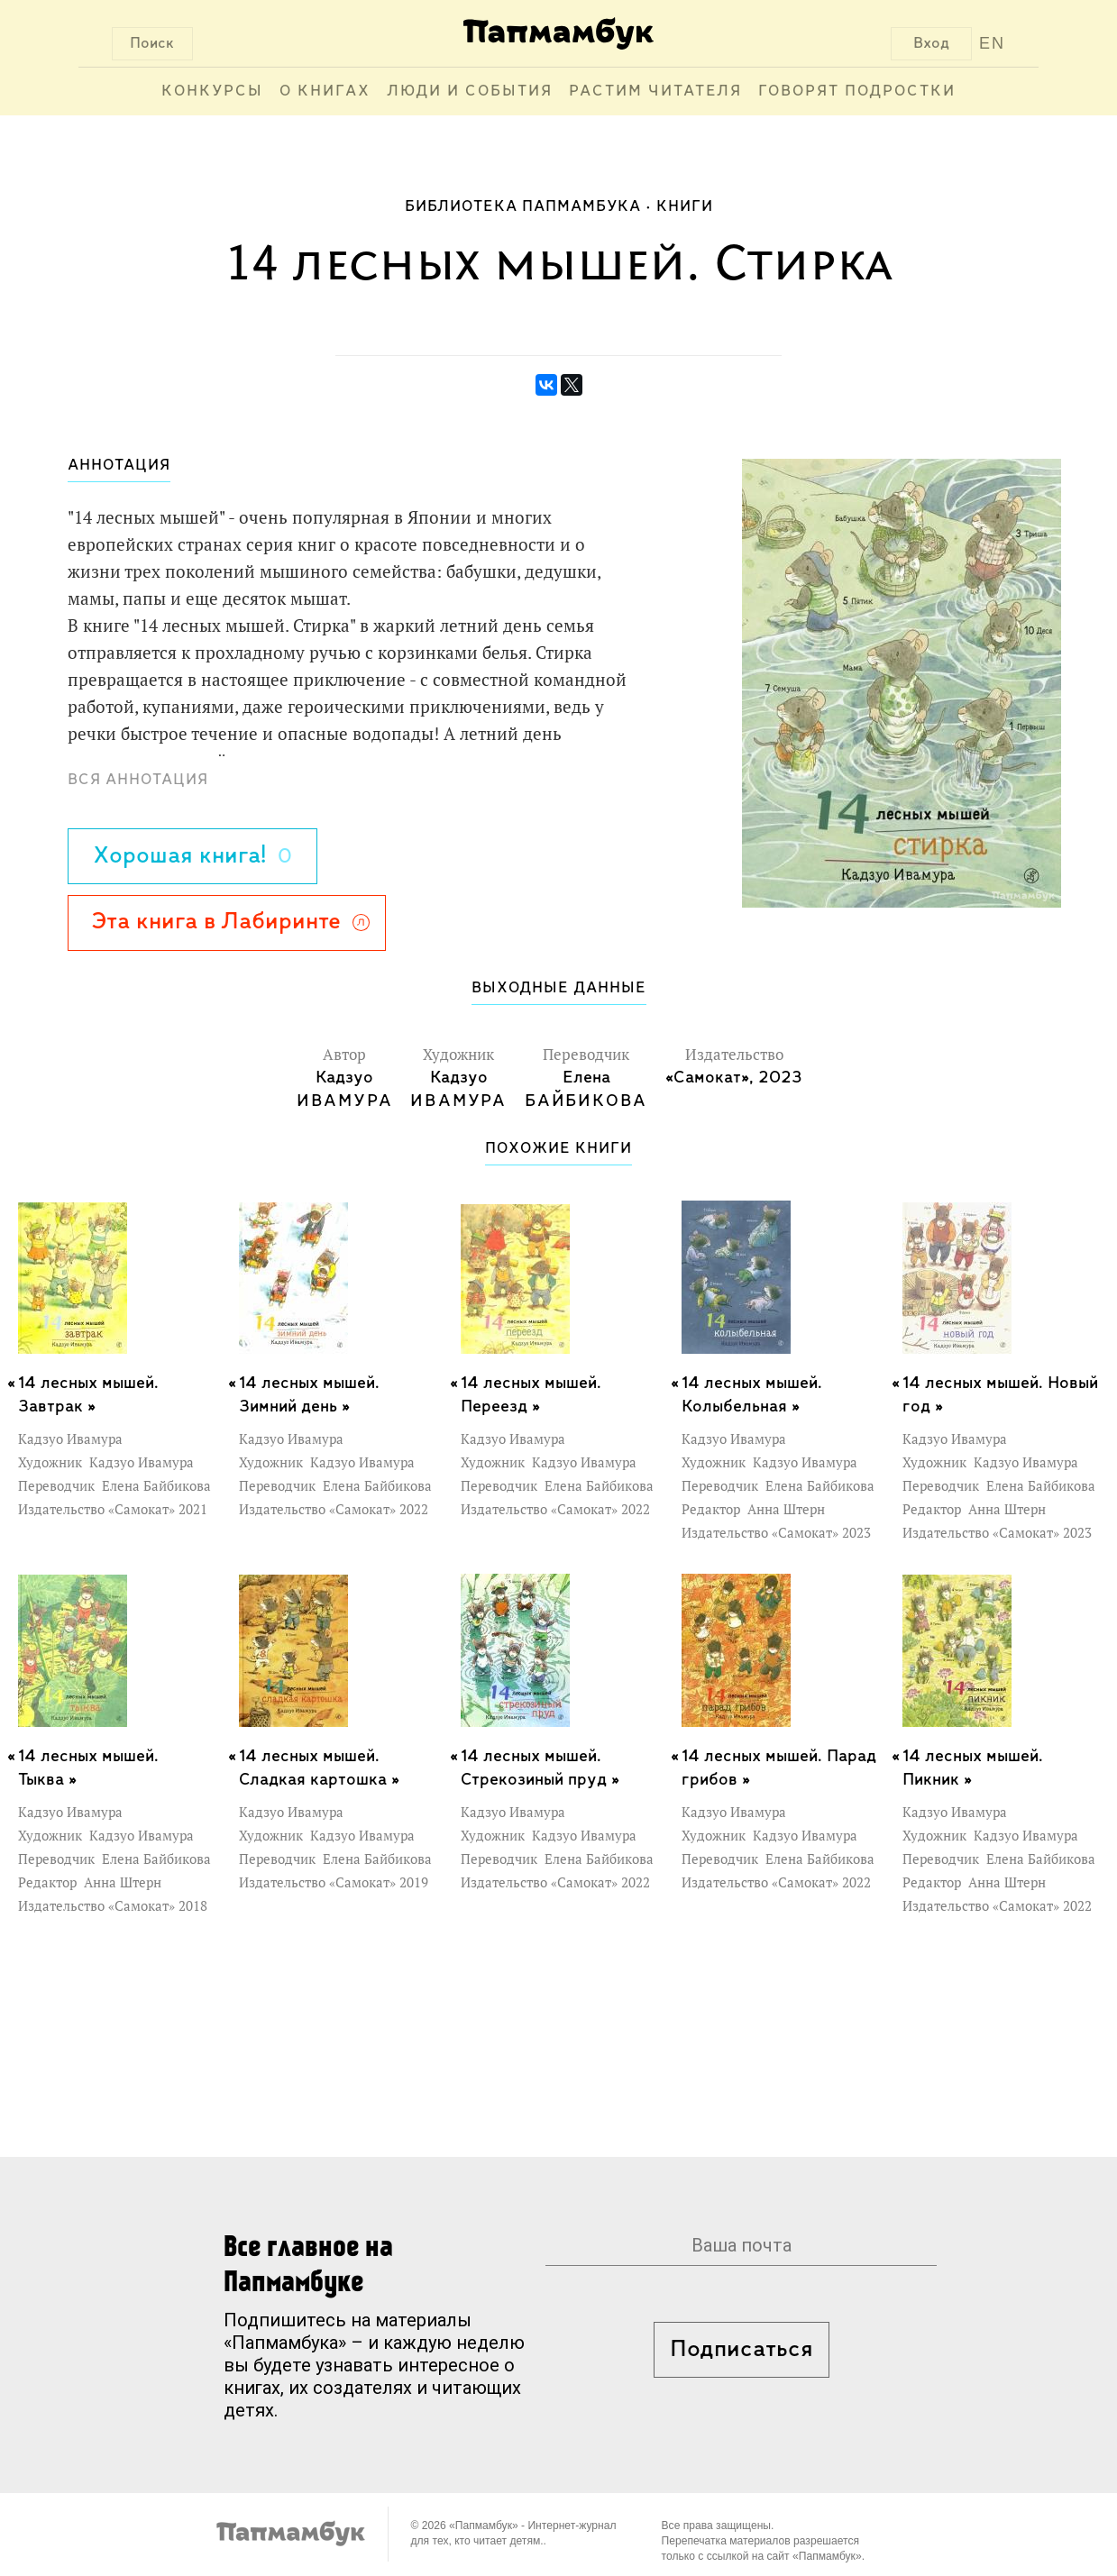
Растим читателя (655, 91)
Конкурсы (212, 91)
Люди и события (470, 91)
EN (992, 43)
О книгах (325, 91)
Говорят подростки (857, 91)
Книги (684, 206)
